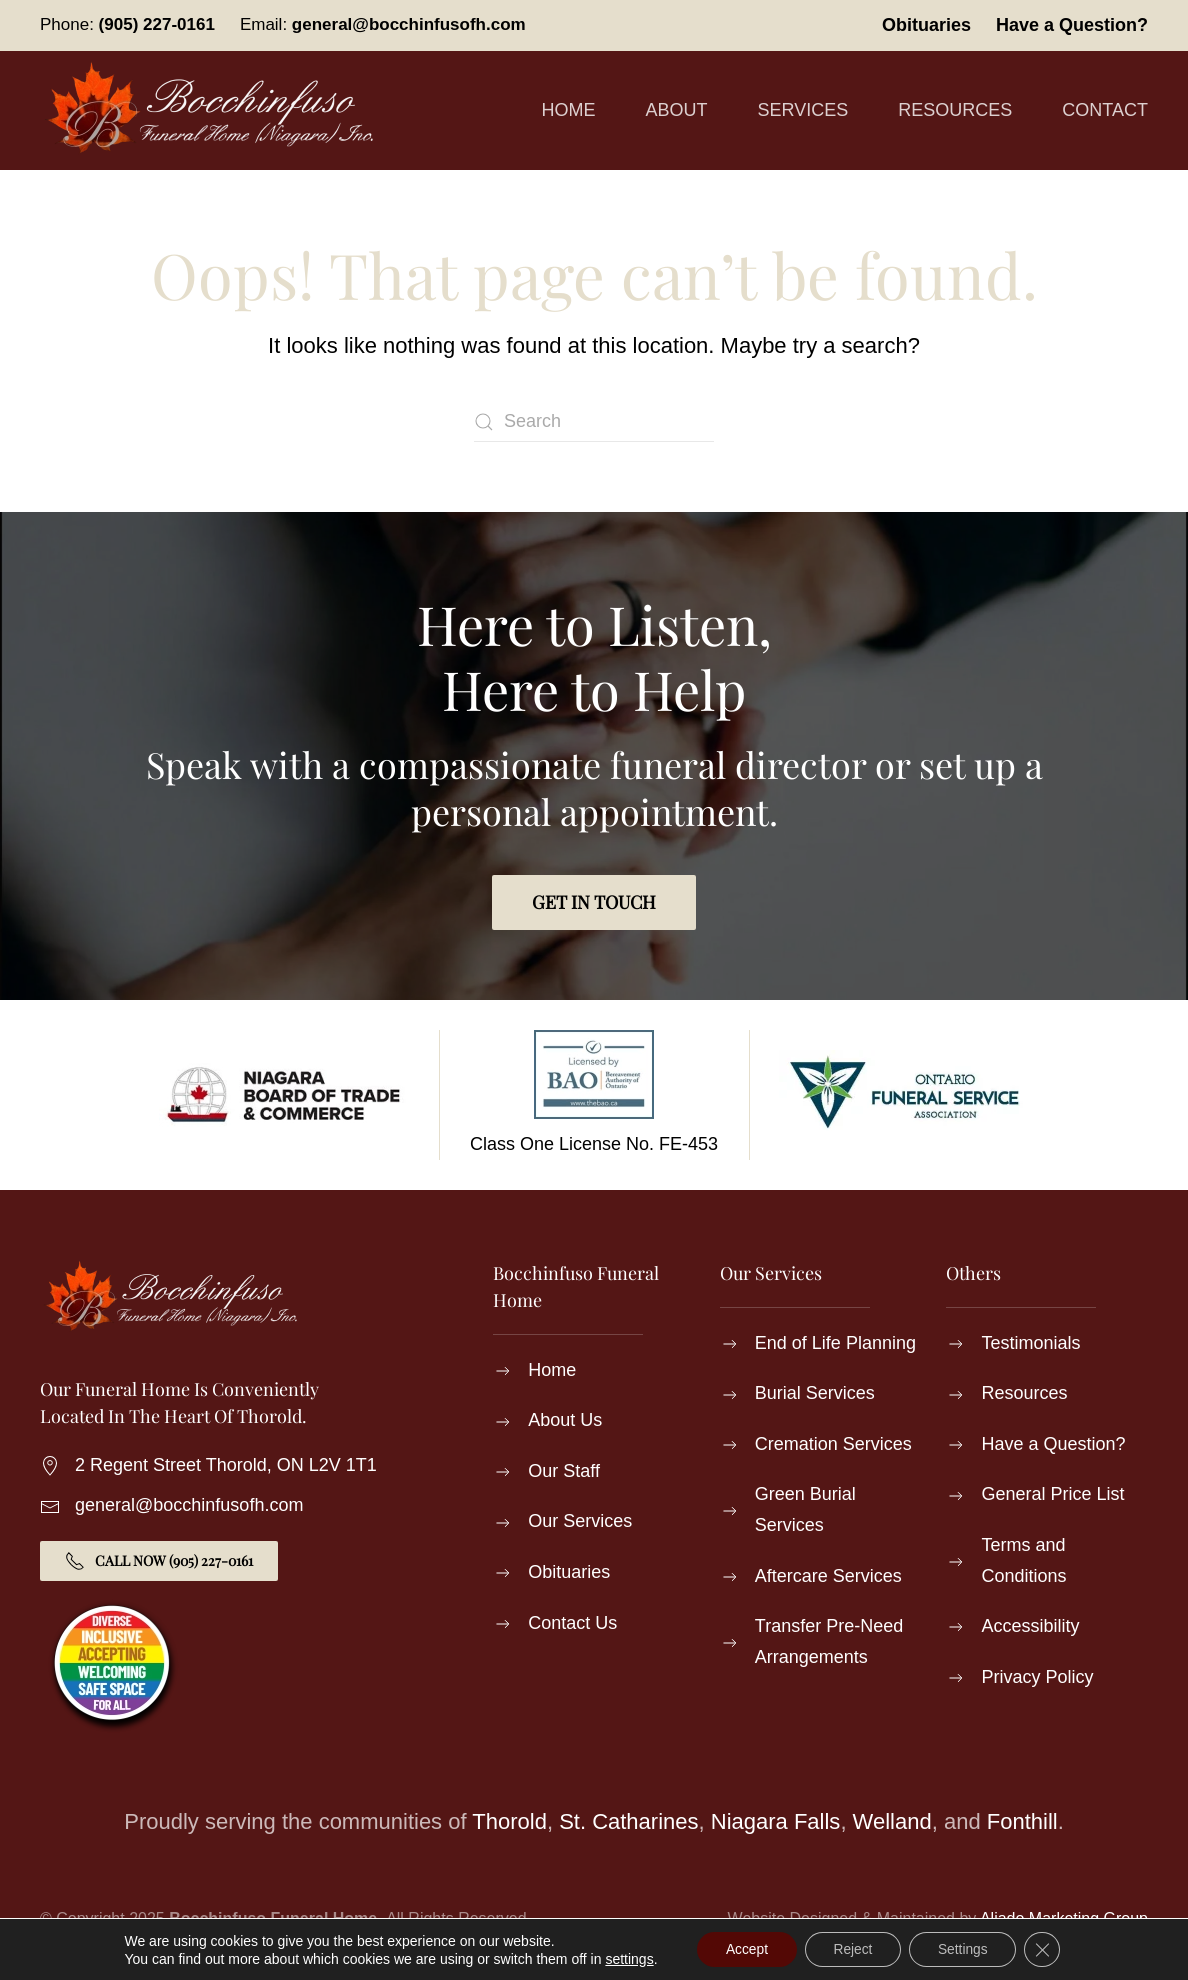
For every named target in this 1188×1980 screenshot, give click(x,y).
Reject (853, 1949)
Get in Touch (594, 902)
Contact (1105, 110)
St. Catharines (628, 1821)
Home (569, 110)
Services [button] (803, 110)
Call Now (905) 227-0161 (159, 1561)
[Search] (594, 422)
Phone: (127, 24)
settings (624, 1958)
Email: (383, 24)
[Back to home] (215, 110)
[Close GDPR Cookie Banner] (1047, 1949)
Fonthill (1022, 1821)
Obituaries (926, 25)
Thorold (509, 1821)
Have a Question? (1072, 25)
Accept (743, 1949)
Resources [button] (955, 110)
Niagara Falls (776, 1821)
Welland (892, 1821)
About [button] (677, 110)
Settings (965, 1949)
